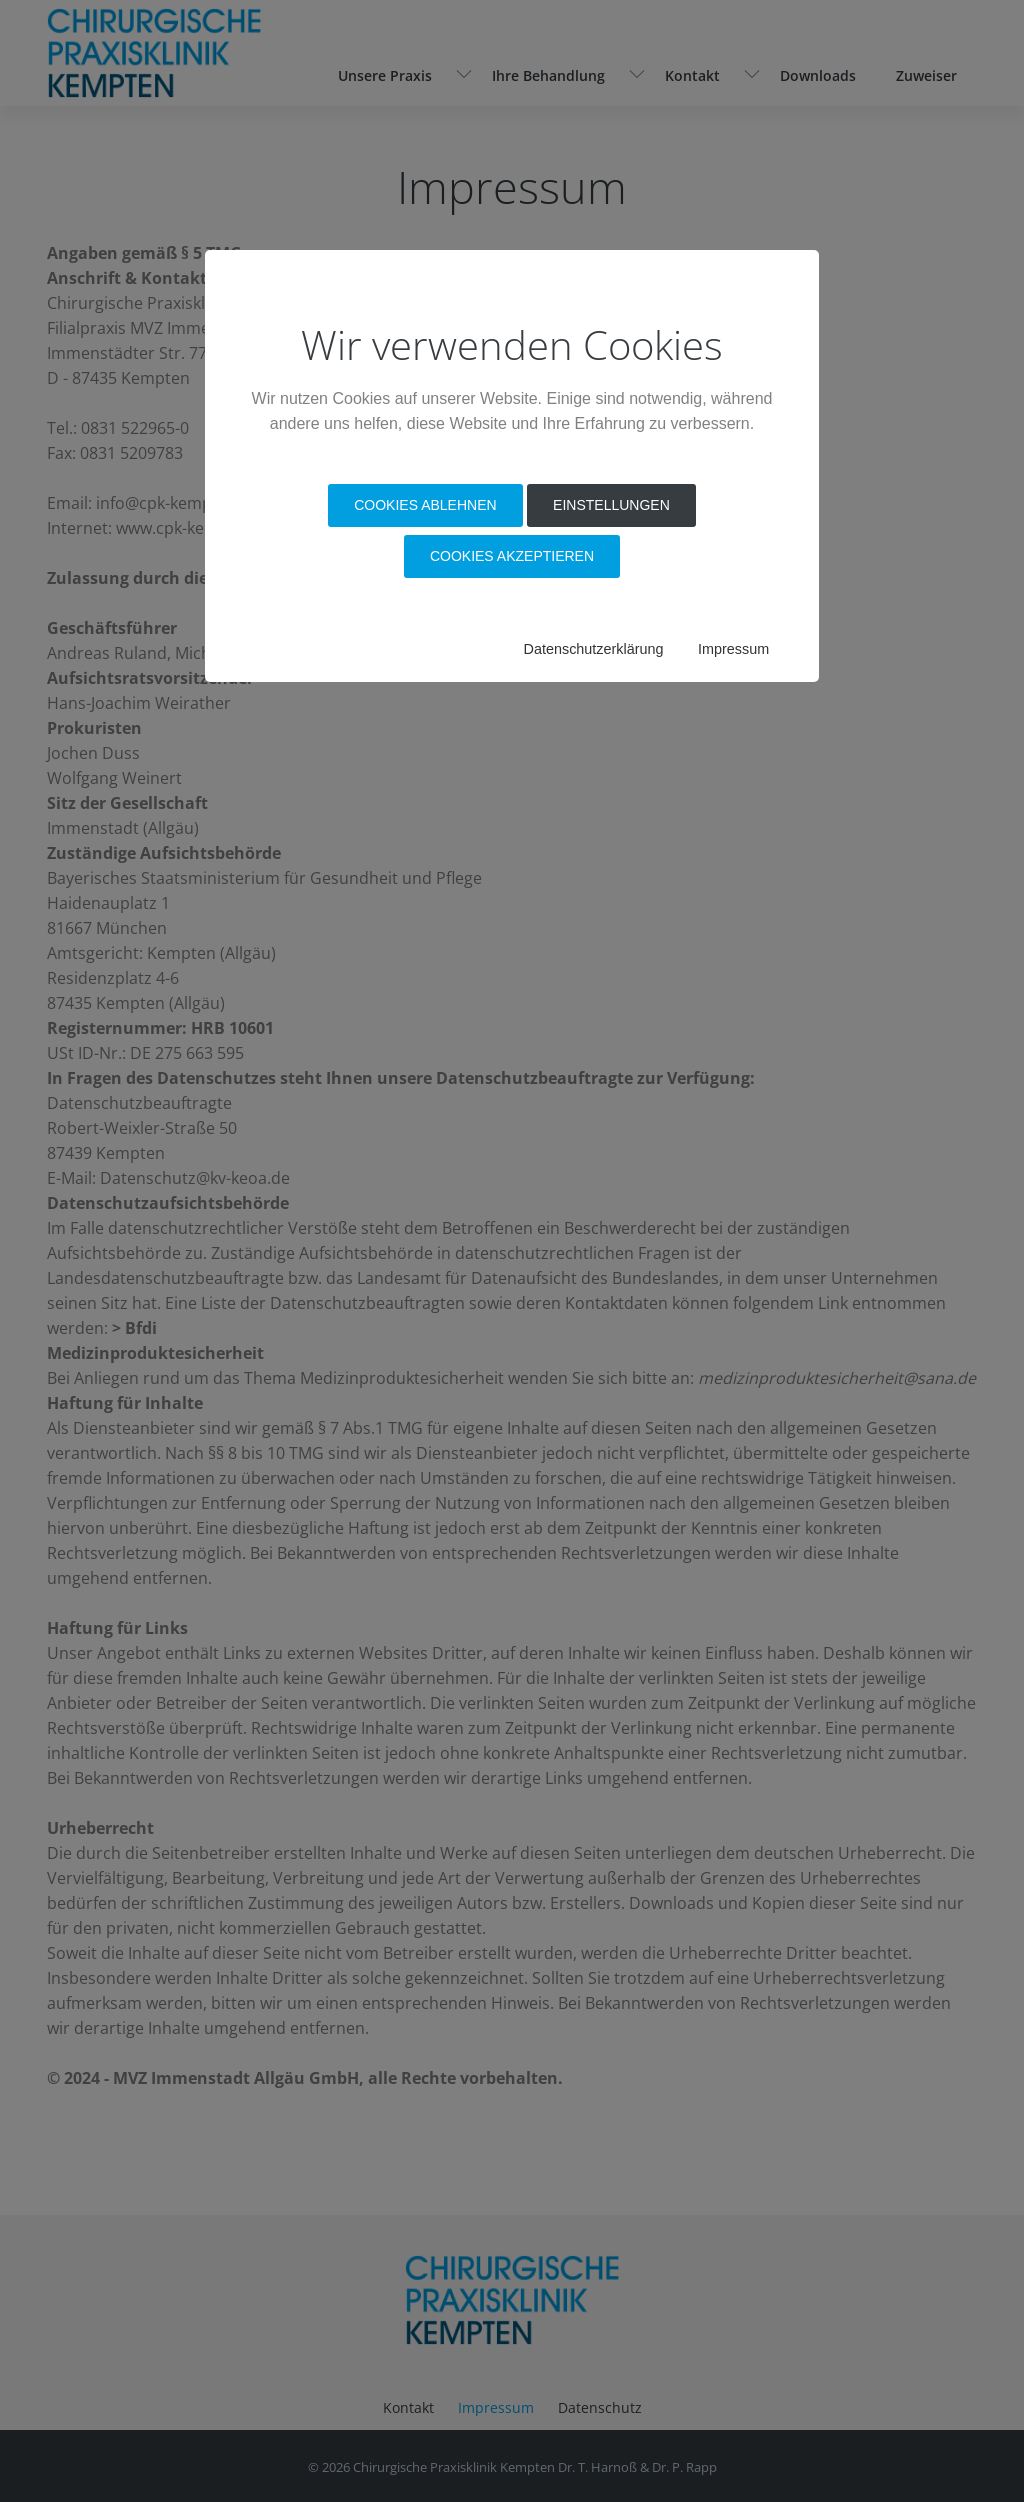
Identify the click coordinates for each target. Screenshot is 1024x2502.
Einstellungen (611, 505)
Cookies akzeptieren (512, 556)
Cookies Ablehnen (425, 505)
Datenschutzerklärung (594, 649)
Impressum (733, 649)
